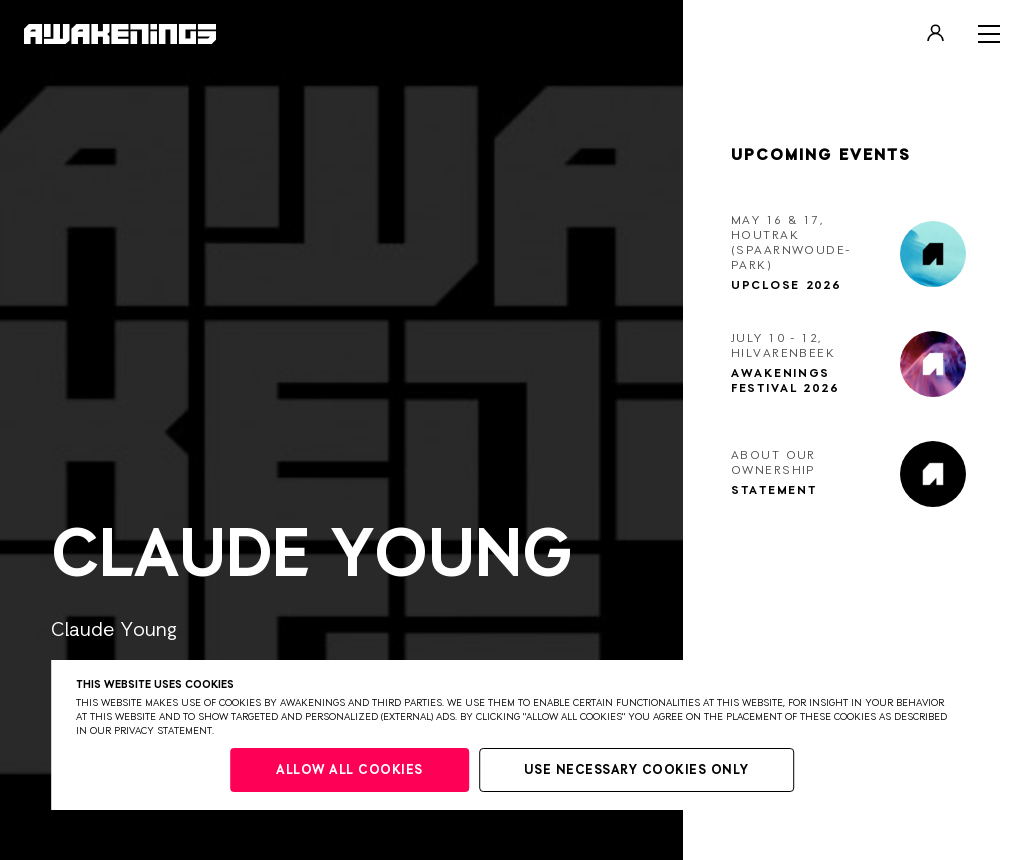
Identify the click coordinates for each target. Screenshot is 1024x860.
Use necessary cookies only (636, 770)
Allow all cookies (349, 770)
